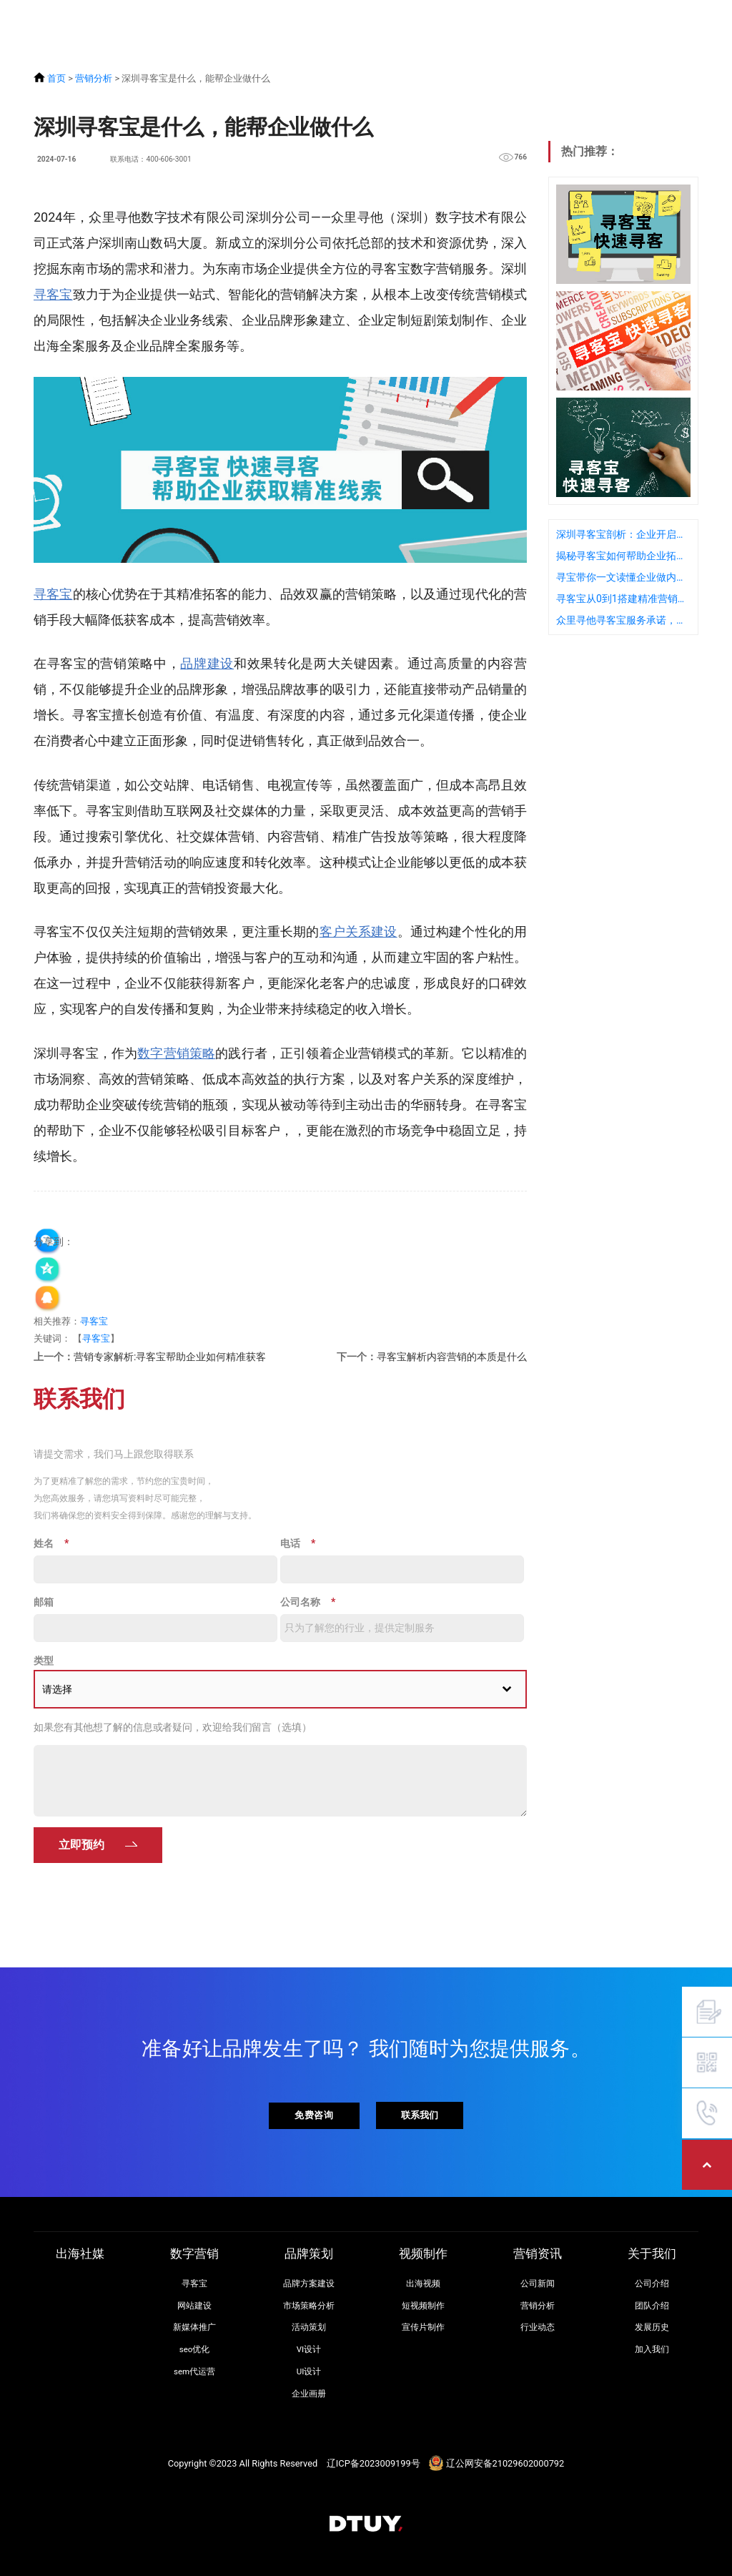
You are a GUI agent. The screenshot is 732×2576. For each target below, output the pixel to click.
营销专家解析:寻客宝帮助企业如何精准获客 (170, 1356)
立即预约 (81, 1845)
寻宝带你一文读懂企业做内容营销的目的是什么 (623, 577)
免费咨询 (314, 2114)
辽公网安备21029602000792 (505, 2463)
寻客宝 (94, 1321)
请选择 (57, 1689)
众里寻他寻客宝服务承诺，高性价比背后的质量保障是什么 (623, 620)
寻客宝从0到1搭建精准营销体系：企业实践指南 (623, 598)
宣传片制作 (423, 2327)
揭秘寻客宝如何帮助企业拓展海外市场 (623, 555)
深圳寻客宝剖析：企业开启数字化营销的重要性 (623, 534)
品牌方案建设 (309, 2283)
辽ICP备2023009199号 (373, 2463)
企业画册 (309, 2394)
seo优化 (194, 2349)
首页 (56, 78)
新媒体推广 (194, 2327)
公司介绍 (652, 2283)
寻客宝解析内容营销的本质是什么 (452, 1356)
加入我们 (652, 2349)
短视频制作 (423, 2306)
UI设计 (309, 2371)
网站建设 (194, 2306)
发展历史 (652, 2327)
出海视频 (423, 2283)
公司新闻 (537, 2283)
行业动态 (537, 2327)
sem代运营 (194, 2371)
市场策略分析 (309, 2306)
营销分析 (93, 78)
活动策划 (309, 2327)
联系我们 (419, 2115)
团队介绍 (652, 2306)
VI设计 (309, 2349)
